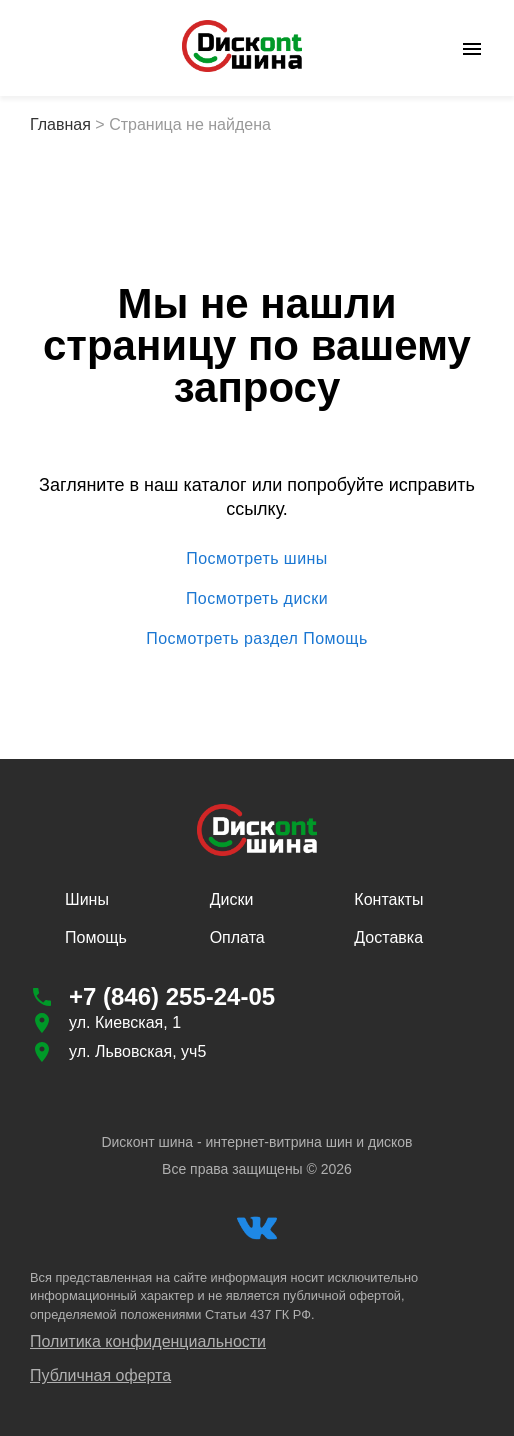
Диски (232, 899)
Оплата (237, 937)
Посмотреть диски (257, 599)
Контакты (388, 899)
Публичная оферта (100, 1375)
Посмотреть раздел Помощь (257, 639)
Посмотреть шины (257, 559)
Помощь (96, 937)
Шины (87, 899)
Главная (60, 124)
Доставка (388, 937)
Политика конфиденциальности (148, 1341)
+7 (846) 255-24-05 (172, 996)
